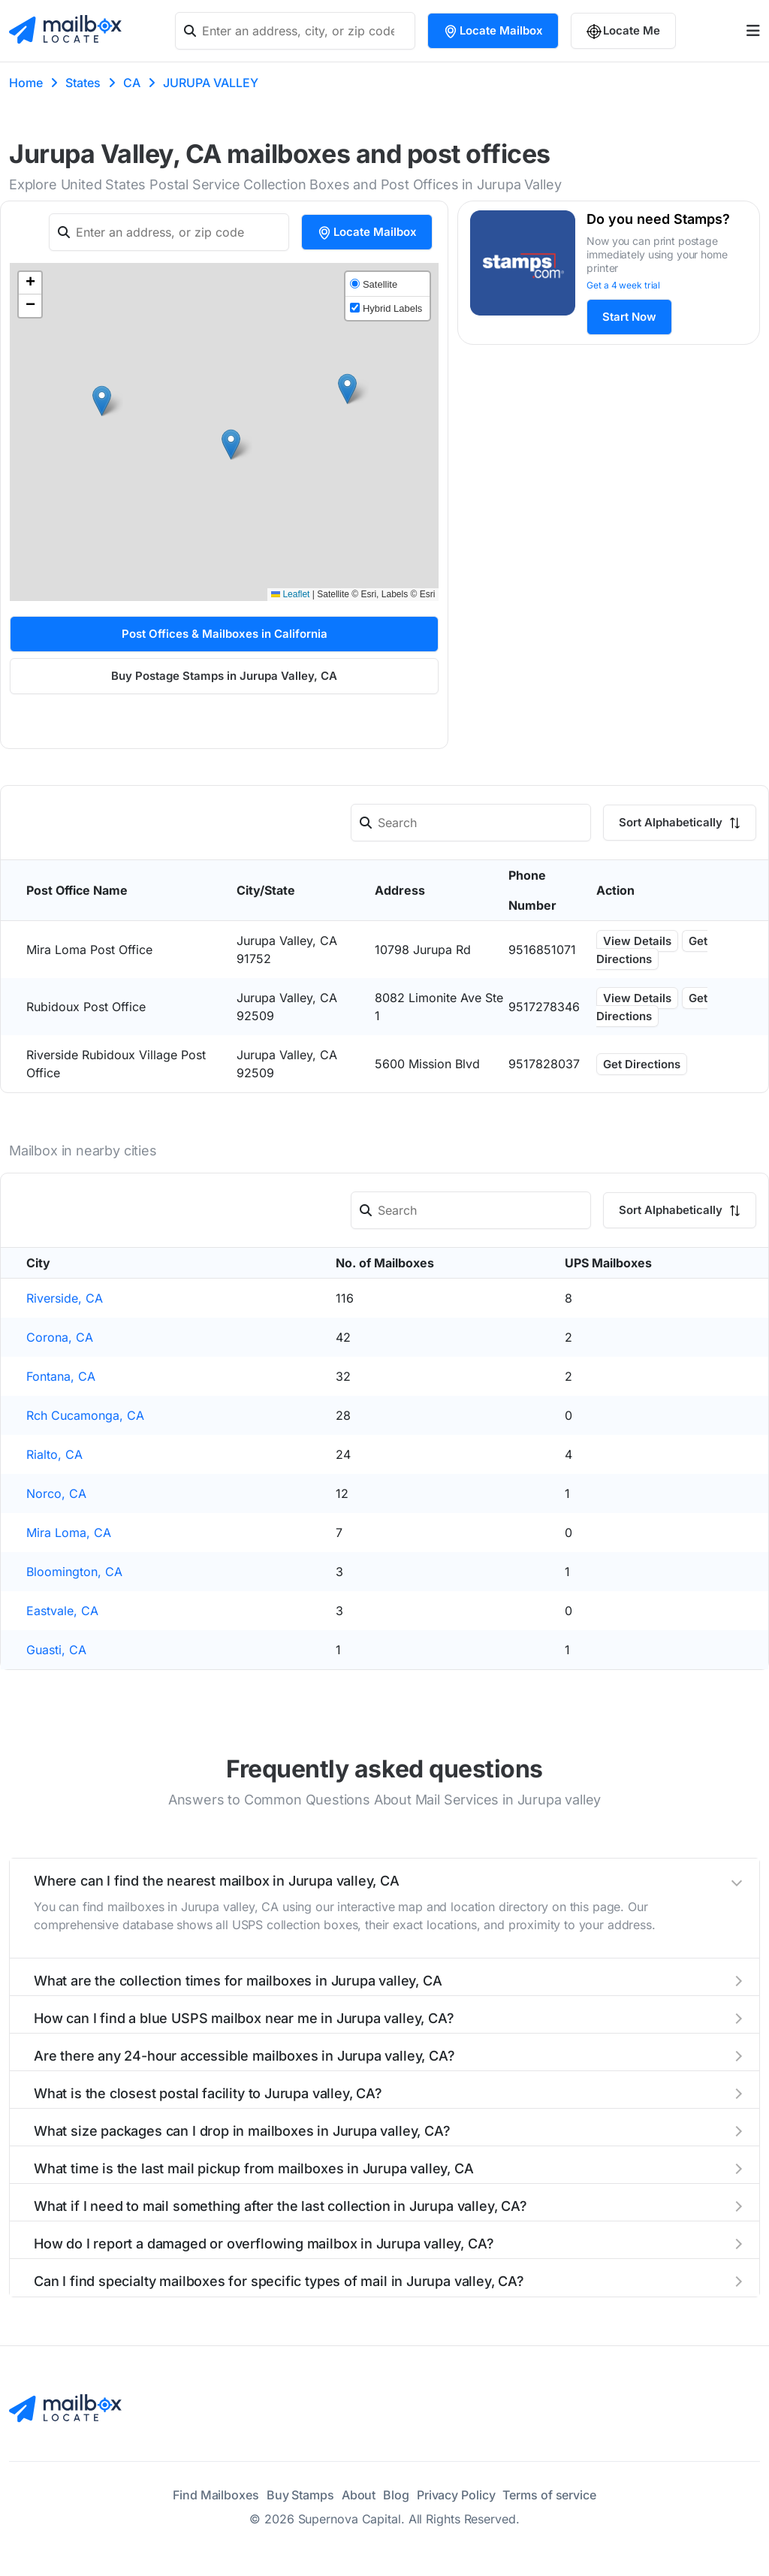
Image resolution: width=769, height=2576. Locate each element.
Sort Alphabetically (679, 822)
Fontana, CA (60, 1376)
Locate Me (623, 31)
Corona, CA (59, 1337)
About (359, 2494)
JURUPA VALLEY (210, 82)
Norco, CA (56, 1493)
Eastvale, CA (62, 1610)
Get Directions (651, 950)
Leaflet (290, 594)
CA (131, 82)
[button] (101, 400)
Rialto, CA (54, 1454)
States (83, 82)
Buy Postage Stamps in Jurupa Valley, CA (224, 676)
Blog (396, 2494)
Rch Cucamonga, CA (85, 1415)
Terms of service (549, 2494)
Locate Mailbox (493, 31)
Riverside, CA (64, 1298)
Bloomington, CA (74, 1571)
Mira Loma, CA (68, 1532)
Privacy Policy (456, 2494)
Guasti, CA (56, 1649)
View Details (637, 941)
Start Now (629, 317)
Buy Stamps (300, 2494)
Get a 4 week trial (623, 285)
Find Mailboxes (216, 2494)
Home (26, 82)
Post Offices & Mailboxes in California (224, 634)
